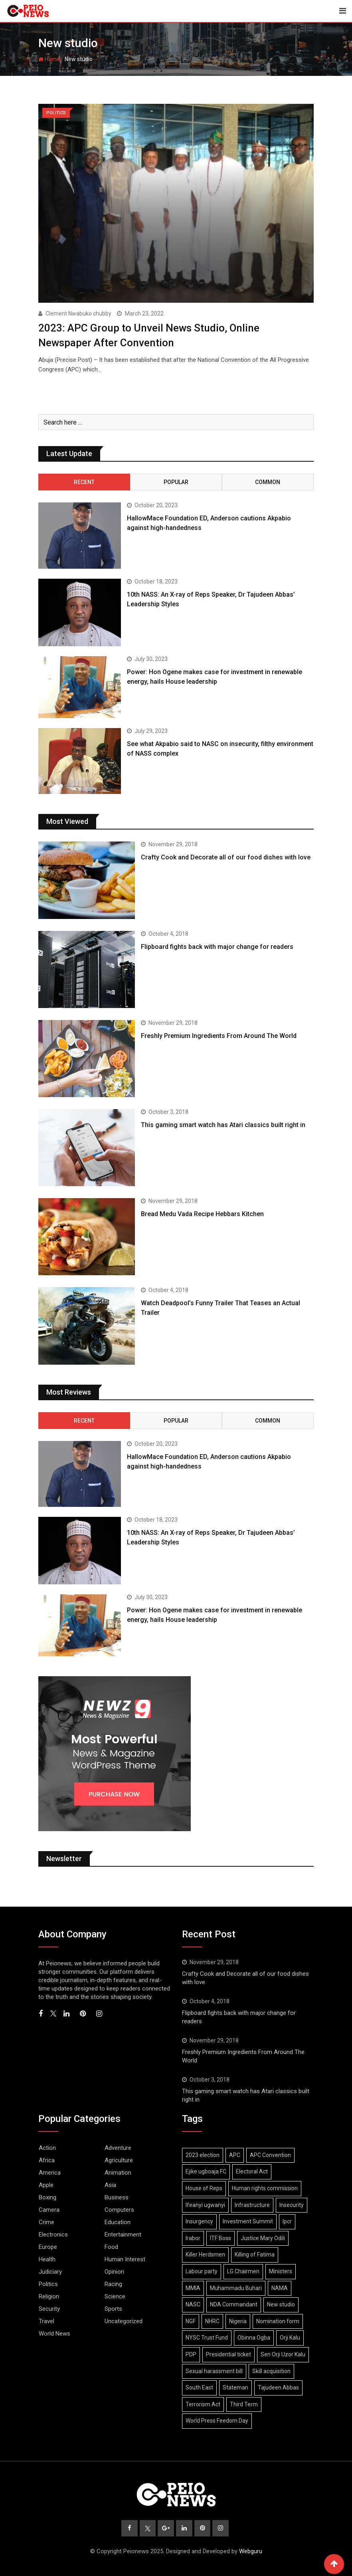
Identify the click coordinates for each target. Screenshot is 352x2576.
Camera (49, 2209)
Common (267, 482)
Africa (47, 2159)
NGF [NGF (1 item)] (191, 2321)
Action (47, 2147)
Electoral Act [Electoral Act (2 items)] (252, 2171)
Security (49, 2308)
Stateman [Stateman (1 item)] (235, 2387)
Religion (49, 2296)
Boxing (47, 2197)
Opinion (114, 2271)
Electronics (53, 2234)
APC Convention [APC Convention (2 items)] (270, 2154)
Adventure (118, 2147)
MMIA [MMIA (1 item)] (193, 2287)
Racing (113, 2283)
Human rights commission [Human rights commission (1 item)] (265, 2188)
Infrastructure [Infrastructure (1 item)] (252, 2204)
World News (54, 2333)
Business (117, 2197)
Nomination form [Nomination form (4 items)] (277, 2321)
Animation (118, 2172)
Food (111, 2246)
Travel (46, 2320)
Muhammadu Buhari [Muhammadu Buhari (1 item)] (236, 2287)
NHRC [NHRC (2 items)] (212, 2321)
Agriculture (119, 2159)
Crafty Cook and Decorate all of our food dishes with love (225, 857)
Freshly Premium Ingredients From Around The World (219, 1035)
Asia (110, 2184)
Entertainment (123, 2234)
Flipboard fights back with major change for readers (217, 946)
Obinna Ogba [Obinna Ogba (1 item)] (253, 2337)
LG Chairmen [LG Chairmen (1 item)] (243, 2271)
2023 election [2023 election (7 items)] (203, 2154)
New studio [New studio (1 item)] (281, 2304)
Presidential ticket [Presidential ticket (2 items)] (228, 2354)
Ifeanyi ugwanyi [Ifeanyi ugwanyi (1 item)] (205, 2204)
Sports (113, 2308)
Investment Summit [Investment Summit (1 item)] (248, 2221)
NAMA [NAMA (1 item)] (279, 2287)
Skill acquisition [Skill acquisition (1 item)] (271, 2371)
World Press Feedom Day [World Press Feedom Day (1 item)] (217, 2420)
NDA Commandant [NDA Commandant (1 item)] (233, 2304)
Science (115, 2296)
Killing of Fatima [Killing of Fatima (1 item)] (255, 2254)
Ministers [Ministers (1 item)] (280, 2271)
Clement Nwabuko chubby (78, 313)
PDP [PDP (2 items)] (191, 2354)
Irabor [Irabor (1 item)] (193, 2238)
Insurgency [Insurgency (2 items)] (199, 2221)
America (50, 2172)
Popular (176, 482)
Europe (48, 2246)
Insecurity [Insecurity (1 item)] (291, 2204)
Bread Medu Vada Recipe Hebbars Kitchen (202, 1213)
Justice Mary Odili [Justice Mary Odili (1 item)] (263, 2238)
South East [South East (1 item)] (199, 2387)
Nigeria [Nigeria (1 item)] (238, 2321)
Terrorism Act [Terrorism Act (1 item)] (203, 2404)
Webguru (250, 2551)
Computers (119, 2209)
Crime (46, 2221)
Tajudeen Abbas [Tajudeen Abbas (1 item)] (278, 2387)
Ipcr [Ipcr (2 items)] (287, 2221)
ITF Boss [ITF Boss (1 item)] (220, 2238)
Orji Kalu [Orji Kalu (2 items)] (290, 2337)
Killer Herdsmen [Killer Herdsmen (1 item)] (205, 2254)
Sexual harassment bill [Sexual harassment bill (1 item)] (214, 2371)
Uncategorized (123, 2320)
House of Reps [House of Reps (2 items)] (204, 2188)
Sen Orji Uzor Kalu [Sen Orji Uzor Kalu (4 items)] (283, 2354)
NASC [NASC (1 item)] (193, 2304)
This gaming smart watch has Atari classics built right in (223, 1124)
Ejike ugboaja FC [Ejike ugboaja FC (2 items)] (206, 2171)
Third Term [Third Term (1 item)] (244, 2404)
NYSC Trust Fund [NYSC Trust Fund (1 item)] (207, 2337)
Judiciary (50, 2271)
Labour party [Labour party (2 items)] (202, 2271)
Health (47, 2258)
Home (49, 59)
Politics (48, 2283)
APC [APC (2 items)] (234, 2154)
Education (118, 2221)
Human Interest (125, 2258)
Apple (46, 2184)
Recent (84, 482)
